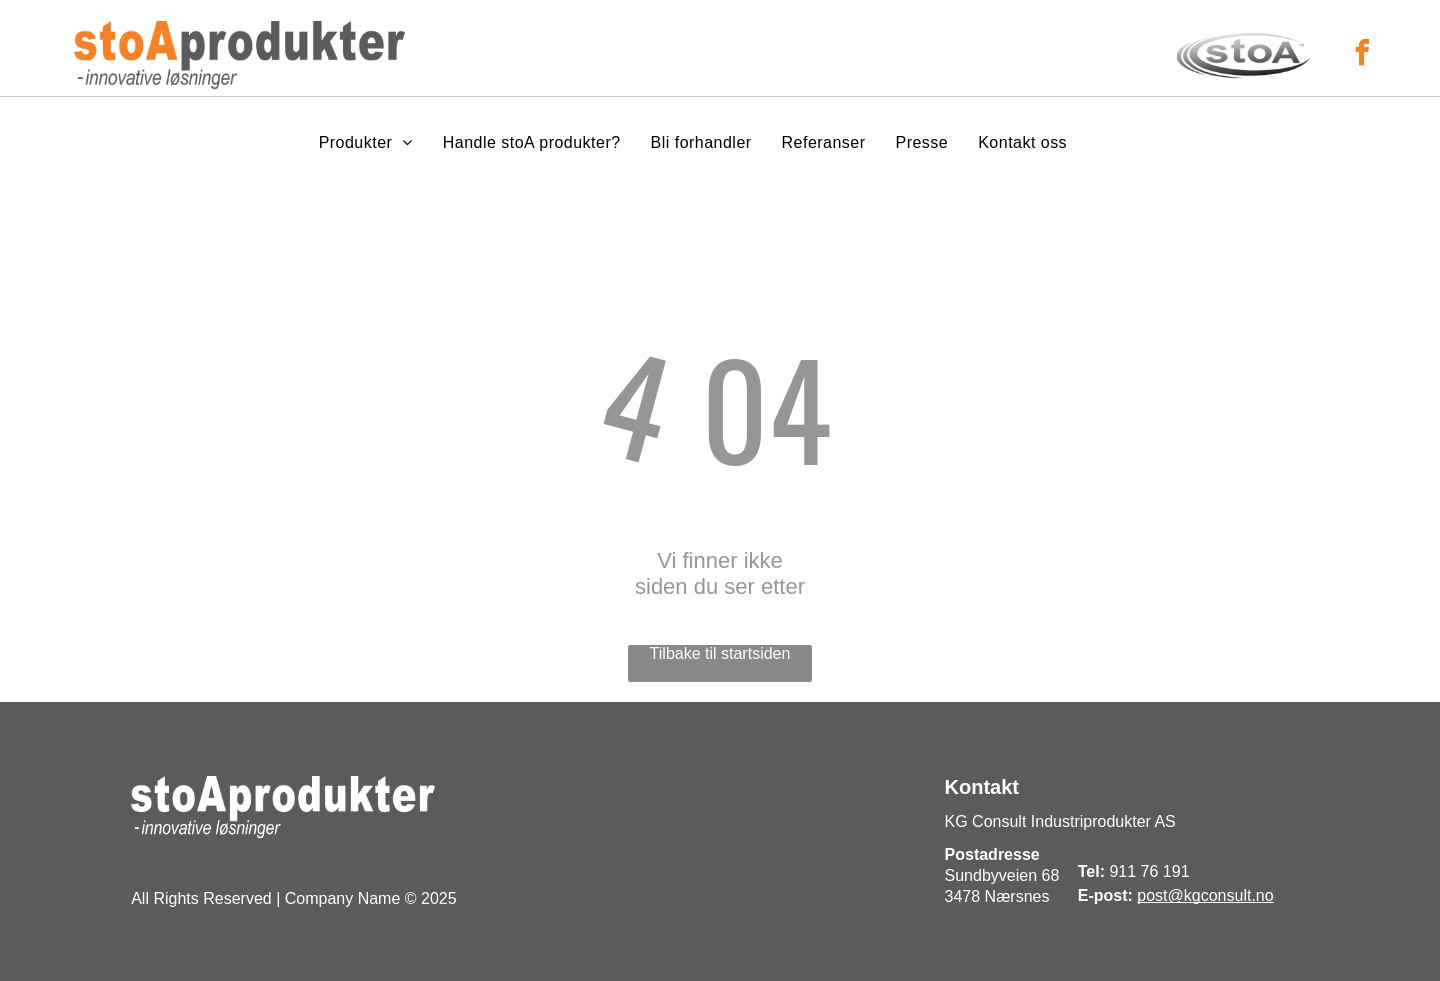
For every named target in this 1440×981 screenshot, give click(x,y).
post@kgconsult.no (1205, 895)
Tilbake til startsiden (720, 653)
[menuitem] (366, 143)
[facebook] (1362, 55)
